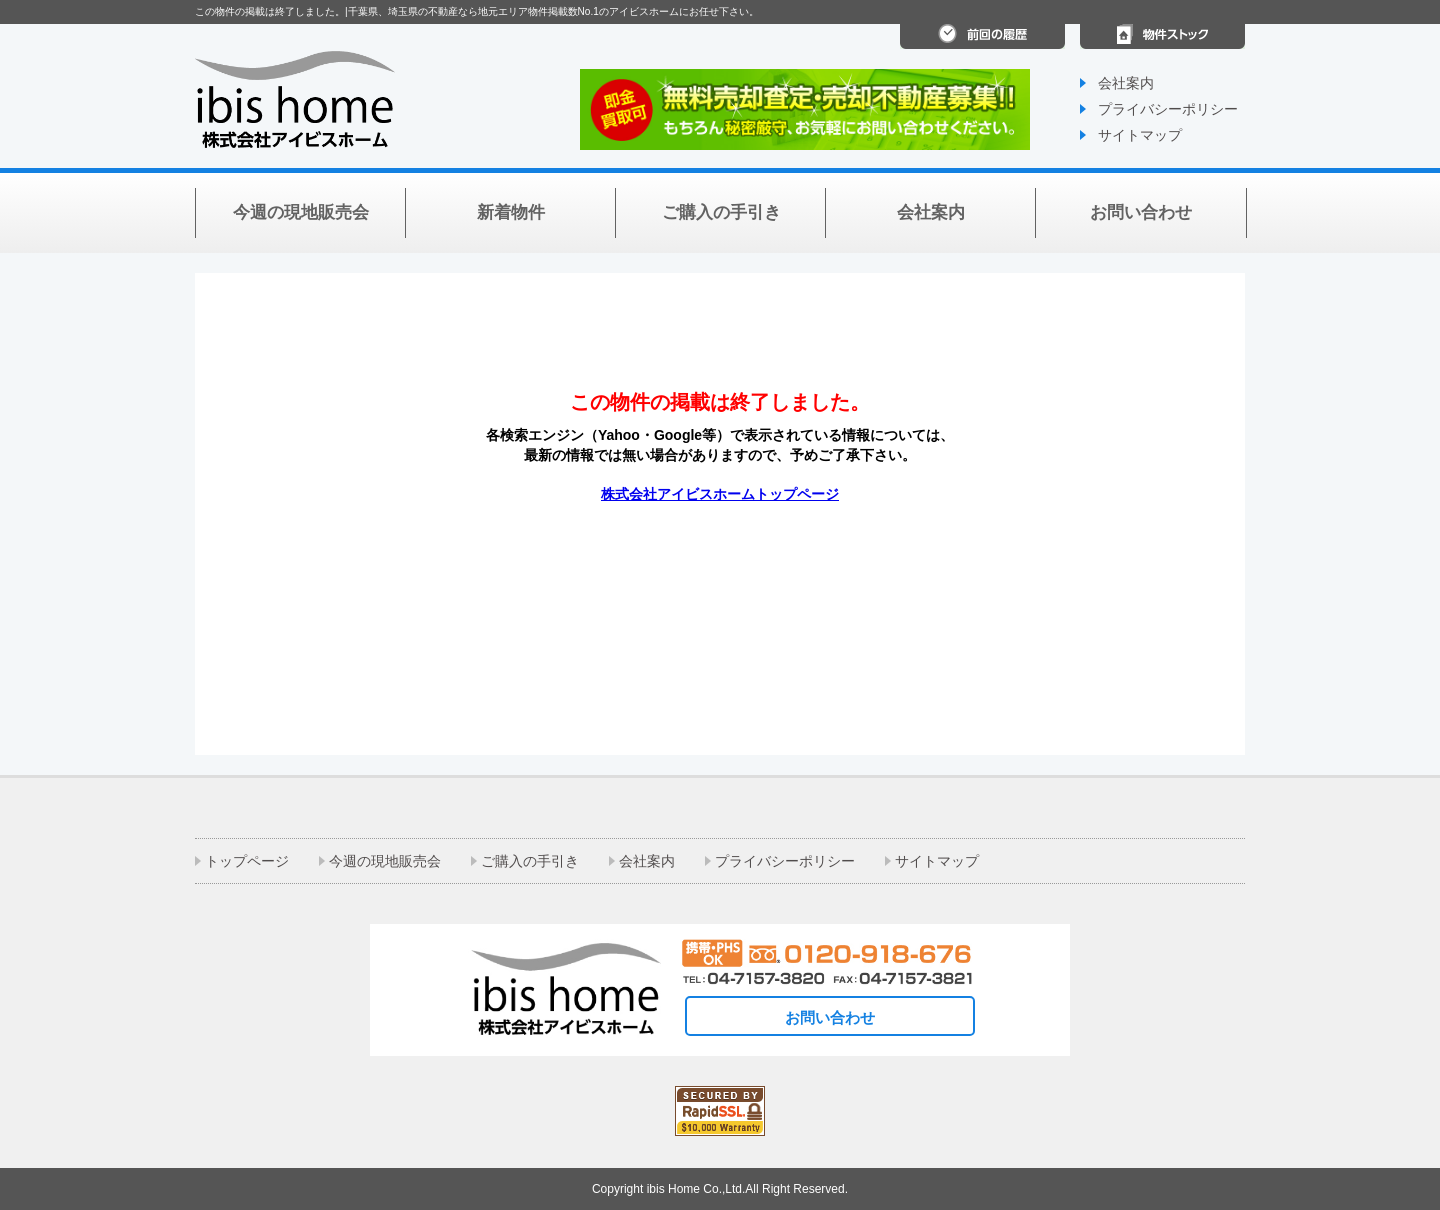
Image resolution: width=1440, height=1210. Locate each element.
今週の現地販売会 (385, 861)
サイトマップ (1140, 135)
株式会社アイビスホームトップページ (720, 494)
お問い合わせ (830, 1017)
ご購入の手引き (530, 861)
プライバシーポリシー (1168, 109)
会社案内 (1126, 83)
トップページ (247, 861)
